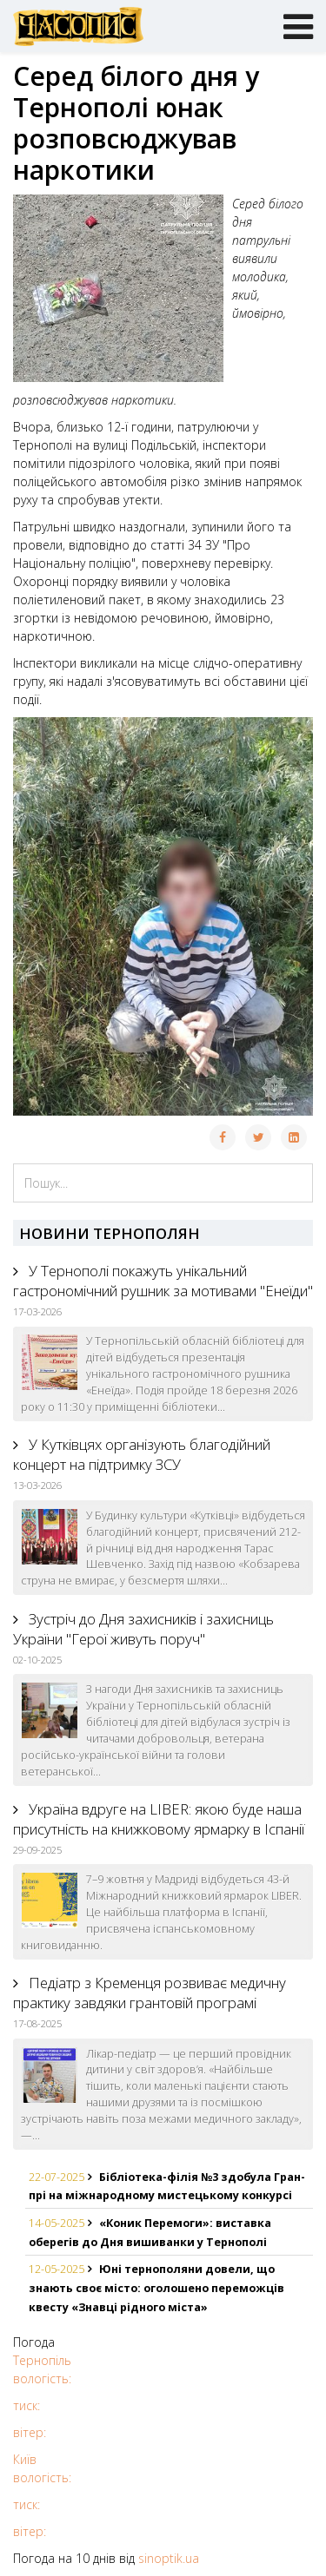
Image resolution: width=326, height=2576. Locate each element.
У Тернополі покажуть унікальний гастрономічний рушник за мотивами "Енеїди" (163, 1281)
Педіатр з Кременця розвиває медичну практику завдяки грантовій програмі (149, 1993)
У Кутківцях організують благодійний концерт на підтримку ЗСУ (141, 1454)
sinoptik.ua (168, 2558)
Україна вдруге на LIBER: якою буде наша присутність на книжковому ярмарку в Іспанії (158, 1819)
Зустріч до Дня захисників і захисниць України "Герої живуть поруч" (143, 1629)
